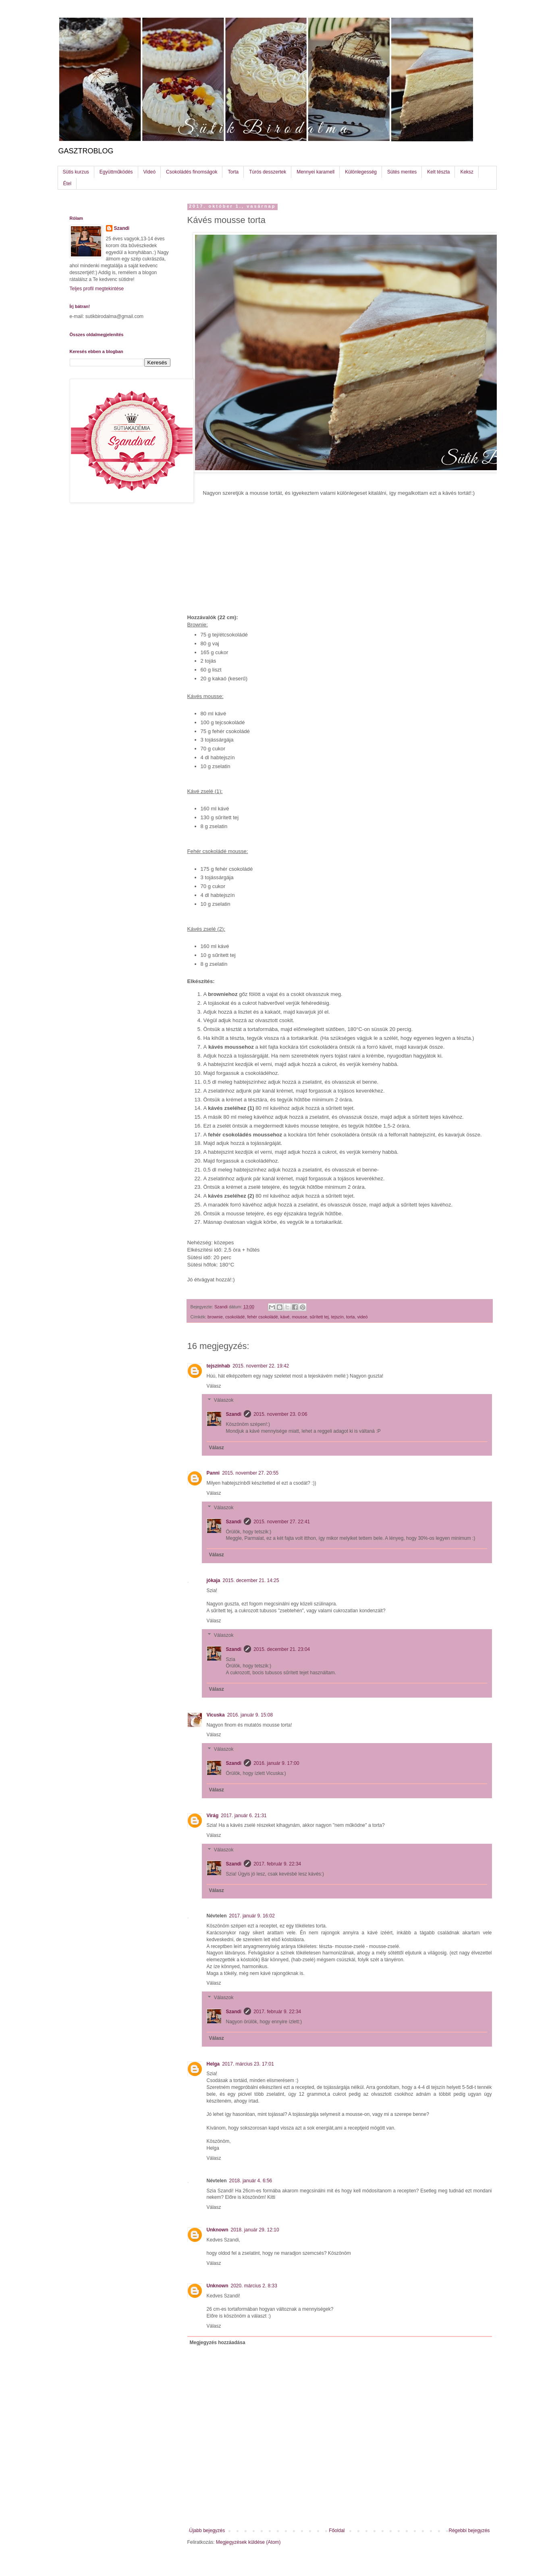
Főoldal (336, 2530)
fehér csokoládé (262, 1316)
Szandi (234, 1414)
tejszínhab (218, 1366)
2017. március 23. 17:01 (248, 2064)
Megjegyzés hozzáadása (217, 2342)
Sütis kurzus (76, 172)
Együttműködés (116, 172)
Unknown (217, 2230)
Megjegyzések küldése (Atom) (248, 2542)
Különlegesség (361, 172)
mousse (299, 1316)
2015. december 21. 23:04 (281, 1649)
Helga (213, 2064)
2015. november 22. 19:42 (260, 1366)
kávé (285, 1316)
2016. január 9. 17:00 (276, 1763)
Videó (149, 172)
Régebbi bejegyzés (469, 2530)
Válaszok (224, 1400)
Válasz (214, 1386)
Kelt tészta (438, 172)
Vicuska (216, 1715)
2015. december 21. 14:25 (251, 1580)
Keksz (466, 172)
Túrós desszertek (267, 172)
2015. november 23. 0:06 (280, 1414)
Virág (213, 1815)
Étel (67, 183)
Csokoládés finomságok (191, 172)
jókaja (213, 1580)
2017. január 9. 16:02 (252, 1916)
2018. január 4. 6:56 (250, 2181)
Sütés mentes (402, 172)
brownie (215, 1316)
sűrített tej (318, 1316)
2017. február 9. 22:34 (277, 1864)
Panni (213, 1473)
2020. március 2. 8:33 (254, 2286)
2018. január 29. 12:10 (255, 2230)
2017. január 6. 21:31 (243, 1815)
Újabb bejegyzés (207, 2530)
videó (362, 1316)
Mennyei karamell (315, 172)
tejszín (337, 1316)
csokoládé (235, 1316)
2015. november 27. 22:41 (281, 1522)
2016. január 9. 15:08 (250, 1715)
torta (350, 1316)
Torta (233, 172)
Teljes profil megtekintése (97, 288)
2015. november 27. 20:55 (250, 1473)
